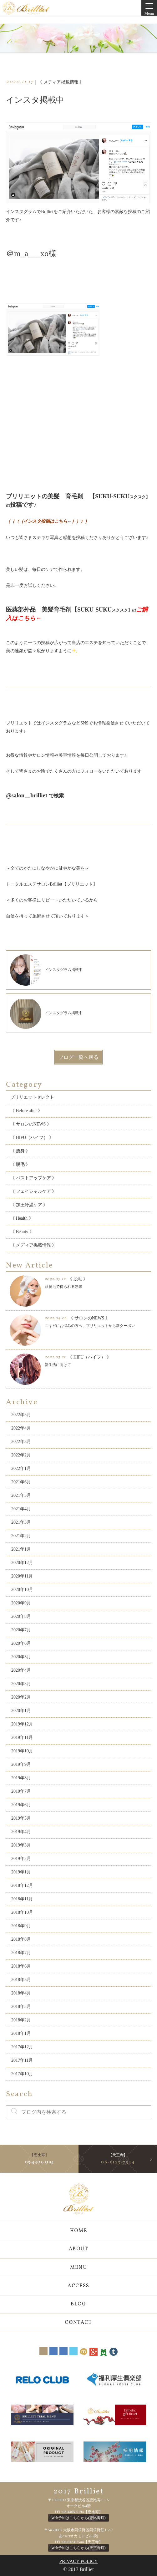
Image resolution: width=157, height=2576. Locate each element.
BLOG (78, 2304)
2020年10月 (22, 1589)
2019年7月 (21, 1791)
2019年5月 (21, 1818)
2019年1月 (21, 1872)
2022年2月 (21, 1455)
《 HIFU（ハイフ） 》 (31, 1137)
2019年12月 (22, 1724)
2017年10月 (22, 2073)
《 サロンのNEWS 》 (30, 1124)
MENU (78, 2267)
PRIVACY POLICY (78, 2561)
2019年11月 (22, 1737)
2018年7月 (21, 1952)
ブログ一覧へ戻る (78, 1057)
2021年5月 (21, 1495)
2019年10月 (22, 1751)
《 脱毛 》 (20, 1164)
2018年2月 (21, 2020)
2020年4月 (21, 1670)
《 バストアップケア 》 (33, 1178)
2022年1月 (21, 1468)
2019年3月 (21, 1845)
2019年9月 (21, 1764)
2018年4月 (21, 1993)
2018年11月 (22, 1899)
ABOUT (79, 2249)
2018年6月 (21, 1966)
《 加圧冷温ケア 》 (29, 1204)
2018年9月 (21, 1925)
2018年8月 (21, 1939)
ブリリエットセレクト (32, 1097)
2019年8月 (21, 1778)
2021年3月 (21, 1522)
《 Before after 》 (26, 1110)
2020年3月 (21, 1683)
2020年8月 (21, 1616)
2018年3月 (21, 2006)
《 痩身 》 (20, 1151)
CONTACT (78, 2322)
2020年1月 (21, 1710)
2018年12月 (22, 1885)
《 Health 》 (21, 1218)
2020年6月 (21, 1643)
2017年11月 (22, 2060)
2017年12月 (22, 2047)
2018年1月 (21, 2033)
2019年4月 (21, 1831)
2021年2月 (21, 1535)
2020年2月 (21, 1697)
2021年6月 (21, 1482)
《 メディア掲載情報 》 (33, 1245)
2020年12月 (22, 1562)
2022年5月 (21, 1414)
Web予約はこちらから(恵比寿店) (78, 2518)
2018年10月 (22, 1912)
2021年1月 (21, 1549)
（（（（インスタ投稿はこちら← (39, 521)
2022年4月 (21, 1428)
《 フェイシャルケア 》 (33, 1191)
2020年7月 (21, 1630)
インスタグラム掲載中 (46, 970)
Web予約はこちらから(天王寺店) (78, 2548)
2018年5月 (21, 1979)
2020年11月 (22, 1576)
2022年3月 (21, 1441)
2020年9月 (21, 1603)
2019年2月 (21, 1858)
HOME (78, 2231)
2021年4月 (21, 1508)
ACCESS (78, 2286)
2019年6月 (21, 1804)
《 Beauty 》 (22, 1231)
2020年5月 (21, 1656)
